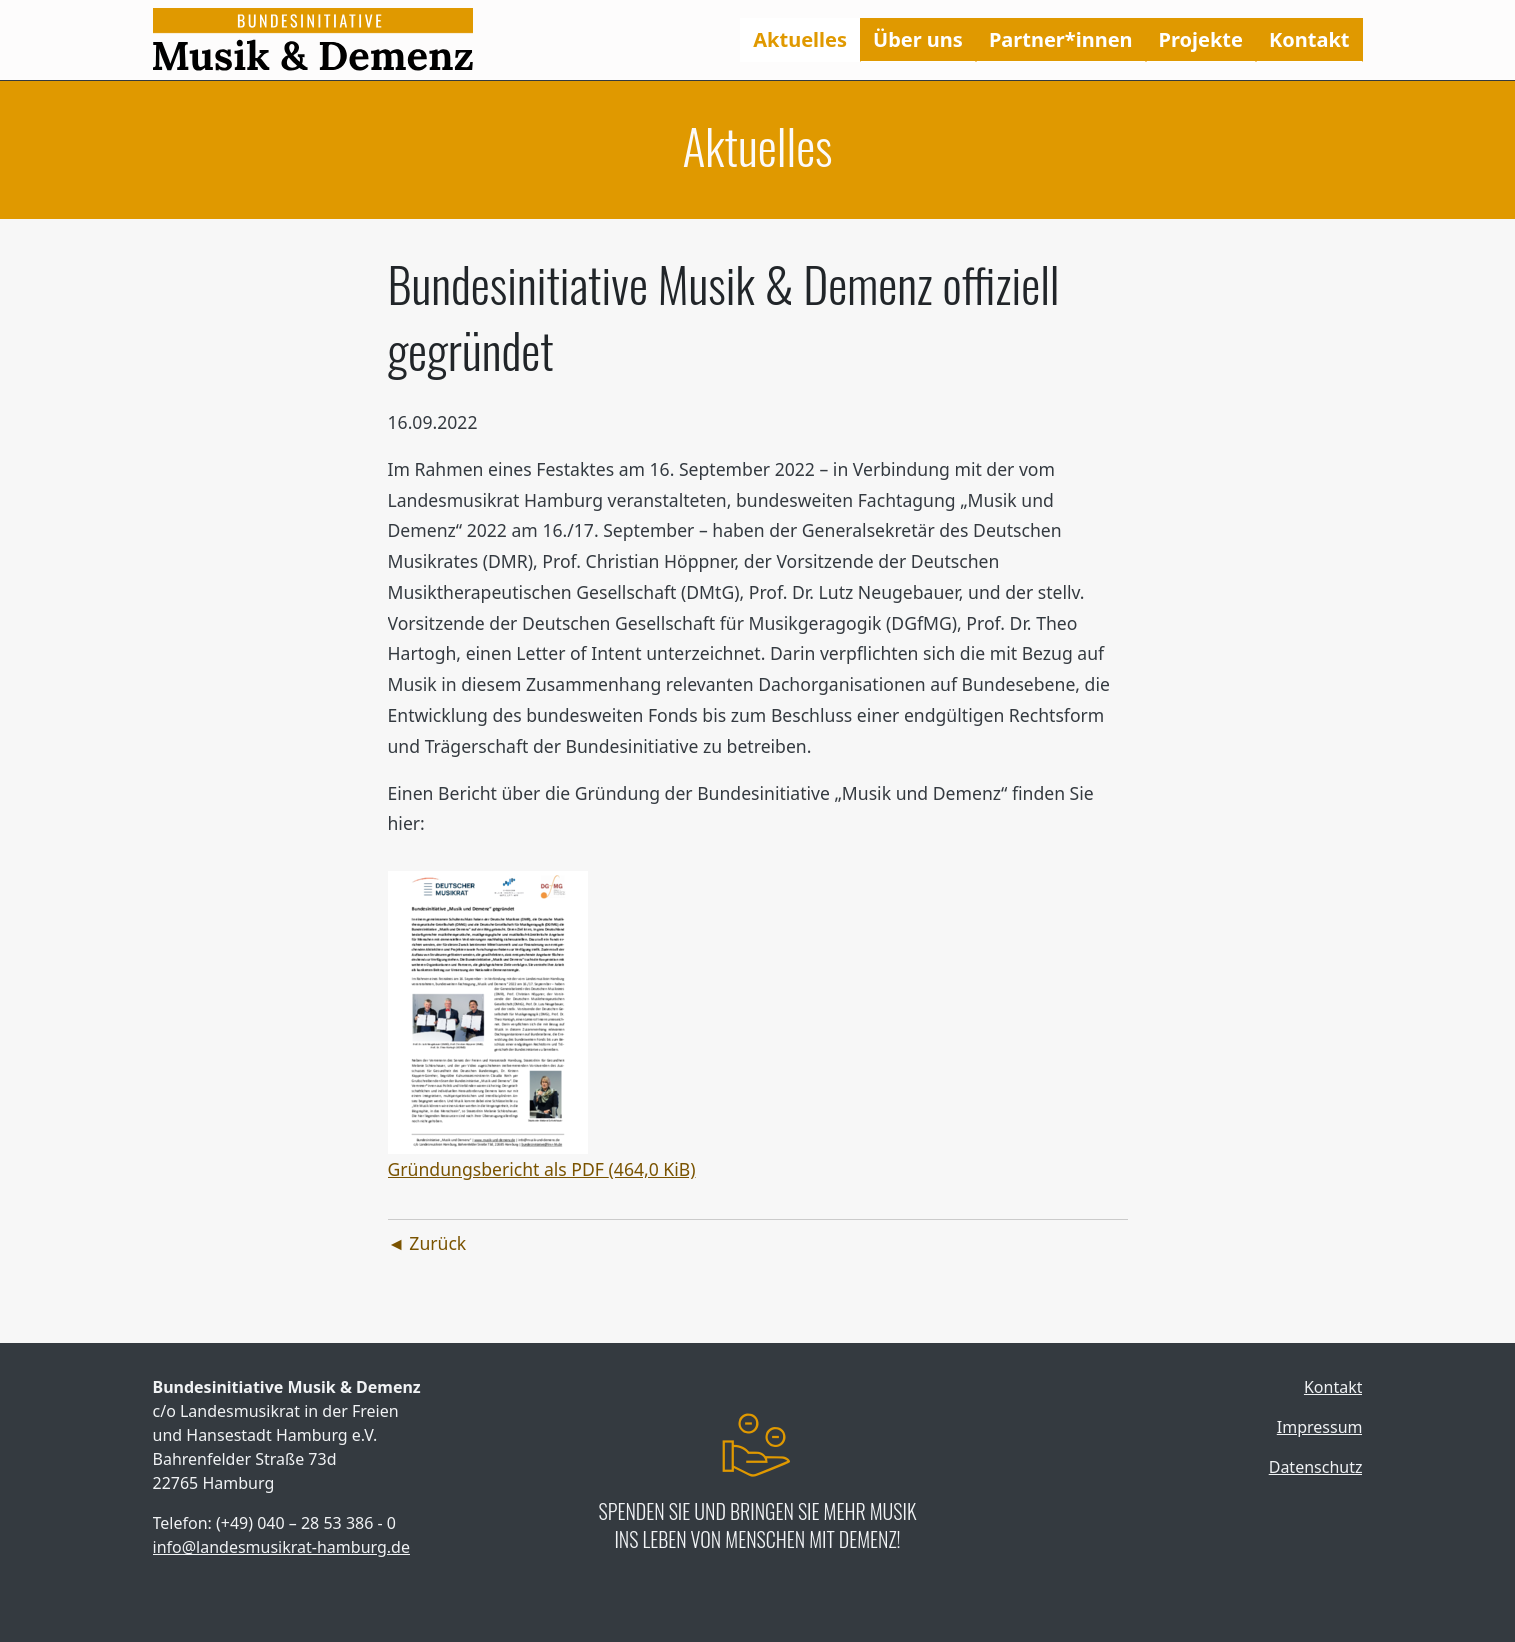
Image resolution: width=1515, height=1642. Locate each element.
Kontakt (1309, 39)
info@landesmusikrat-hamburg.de (281, 1547)
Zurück (437, 1243)
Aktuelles (800, 39)
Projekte (1201, 39)
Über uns (918, 39)
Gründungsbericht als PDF (542, 1169)
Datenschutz (1316, 1467)
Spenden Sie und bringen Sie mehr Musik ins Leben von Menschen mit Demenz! (758, 1525)
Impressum (1320, 1427)
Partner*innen (1061, 39)
